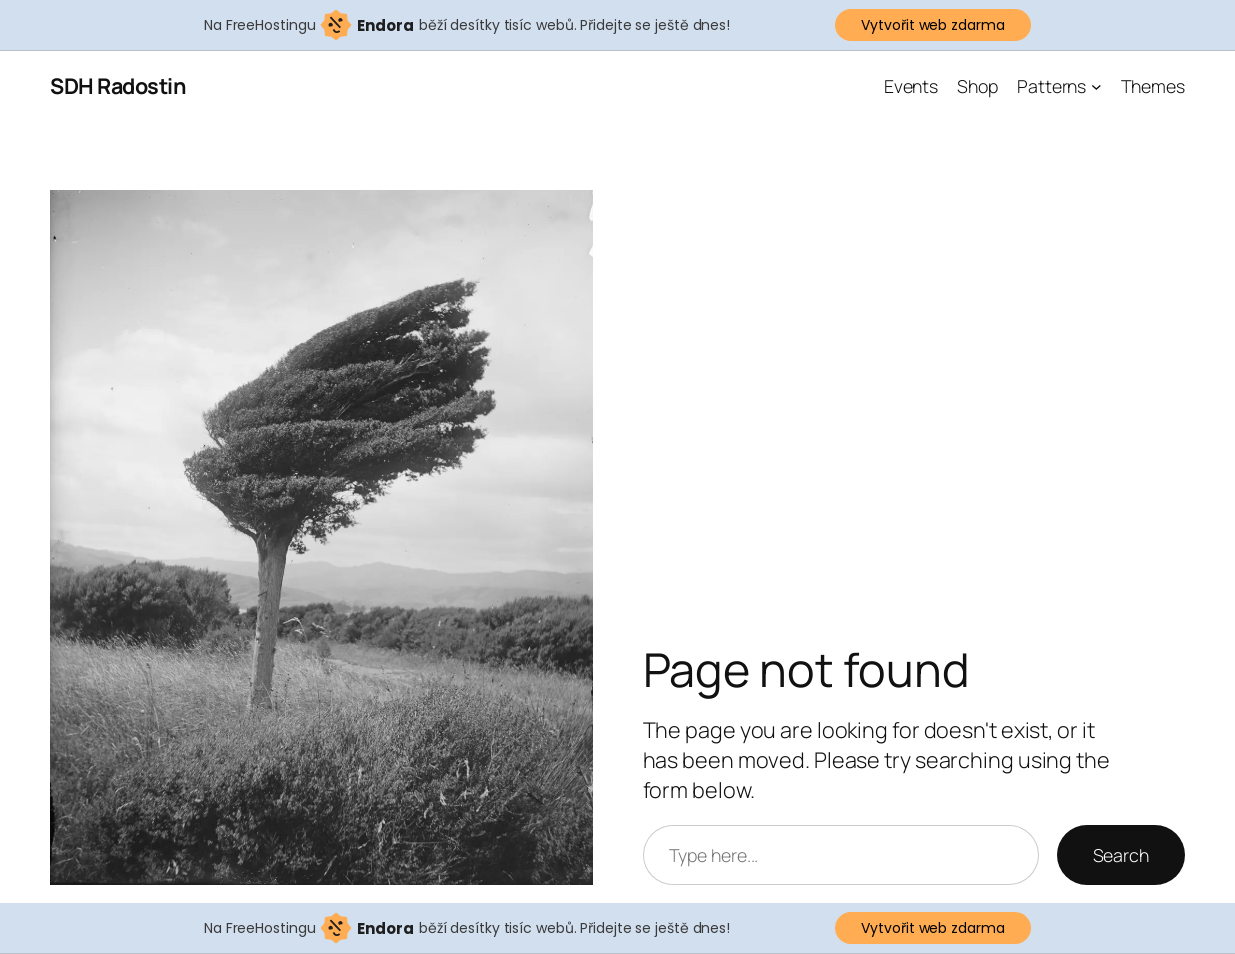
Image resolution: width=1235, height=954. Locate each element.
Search (1121, 855)
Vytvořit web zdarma (932, 25)
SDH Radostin (118, 85)
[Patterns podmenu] (1096, 86)
